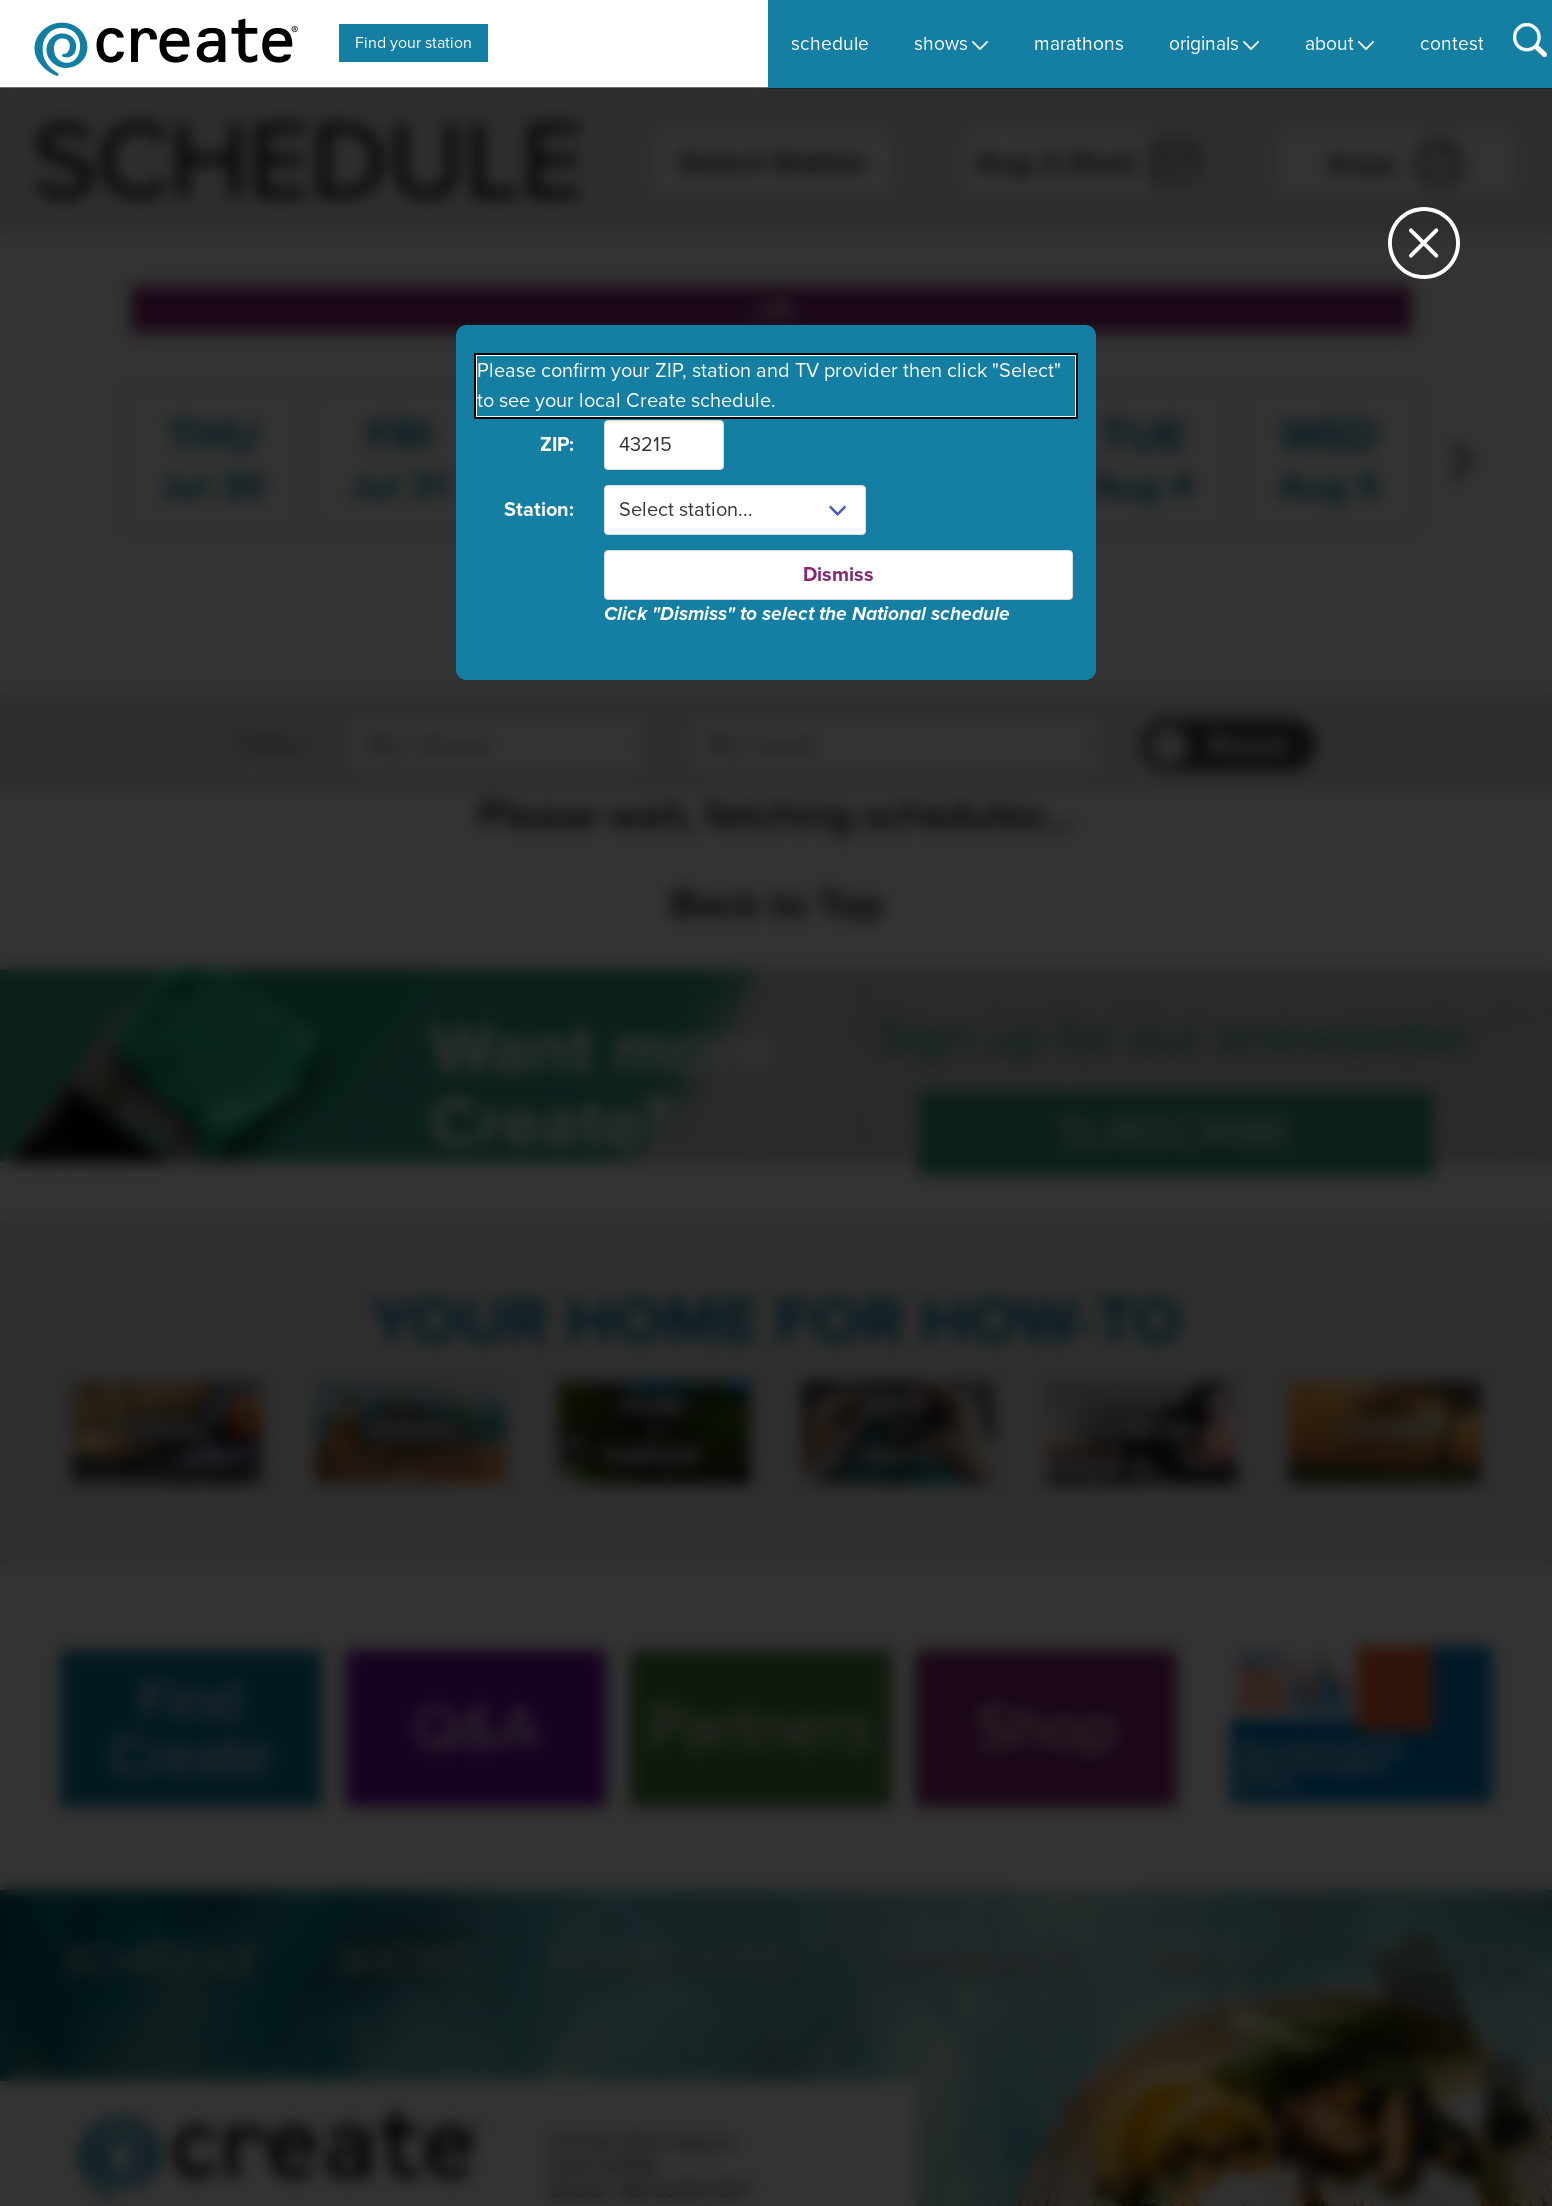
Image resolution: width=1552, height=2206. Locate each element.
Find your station (413, 43)
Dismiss (838, 575)
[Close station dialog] (1424, 251)
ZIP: (557, 445)
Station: (539, 510)
